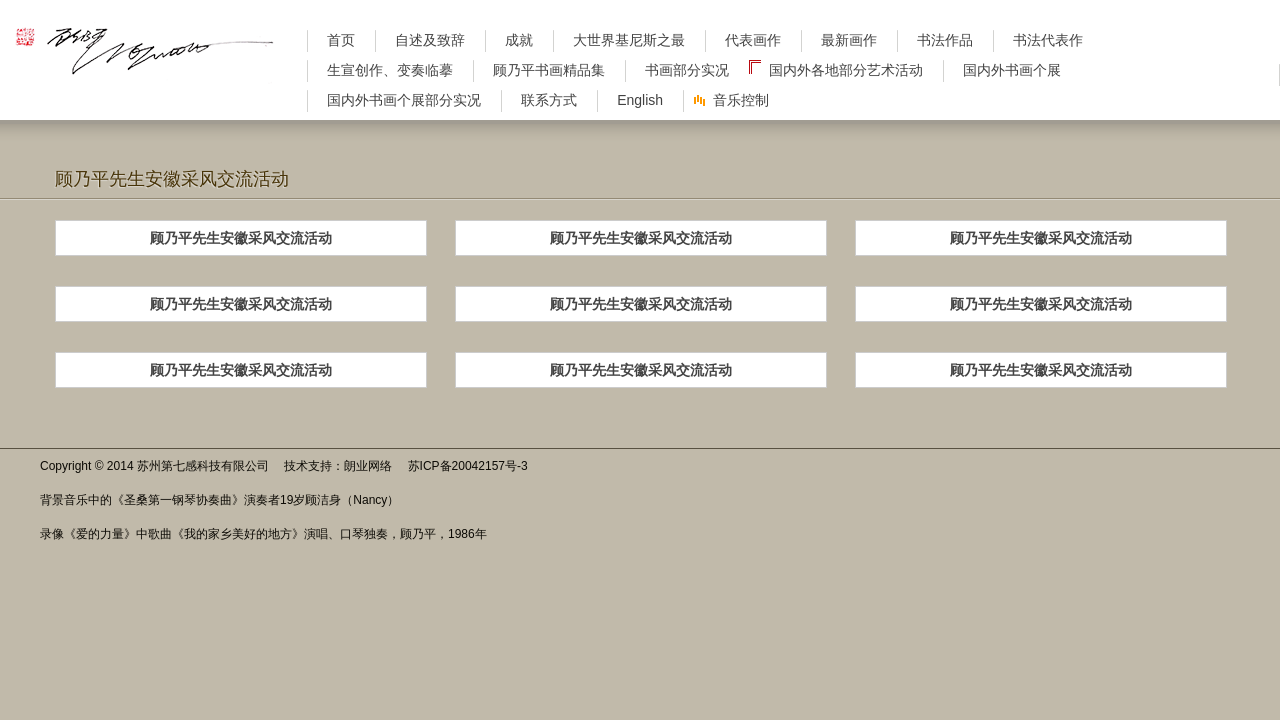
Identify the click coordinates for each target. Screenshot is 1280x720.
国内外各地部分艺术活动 (846, 70)
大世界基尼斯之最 (629, 40)
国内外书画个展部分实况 (404, 100)
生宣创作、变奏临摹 (390, 70)
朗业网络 (368, 466)
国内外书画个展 (1012, 70)
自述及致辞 (430, 40)
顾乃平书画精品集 (549, 70)
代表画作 (753, 40)
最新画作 (849, 40)
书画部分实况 (687, 70)
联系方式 (549, 100)
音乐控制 (741, 100)
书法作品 (945, 40)
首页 (341, 40)
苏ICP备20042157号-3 (468, 466)
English (640, 100)
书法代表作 (1048, 40)
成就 (519, 40)
